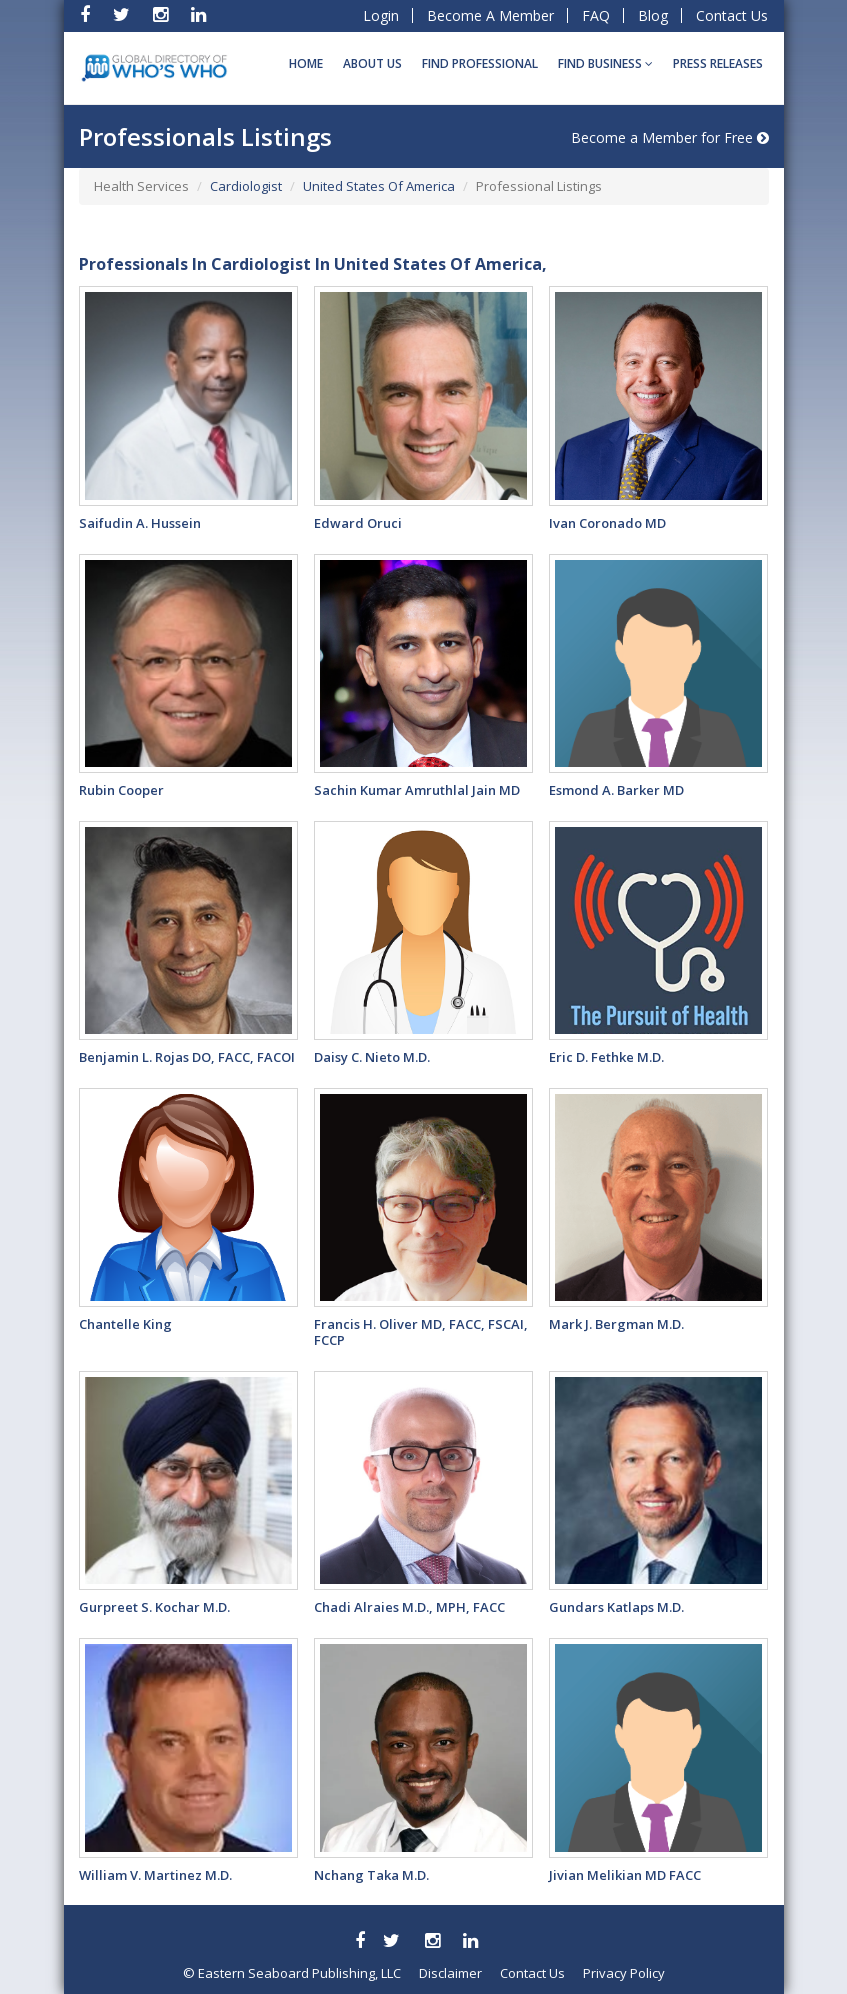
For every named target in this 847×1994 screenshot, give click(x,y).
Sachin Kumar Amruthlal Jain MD (417, 790)
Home (306, 63)
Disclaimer (450, 1973)
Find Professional (480, 63)
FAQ (596, 15)
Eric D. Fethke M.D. (606, 1057)
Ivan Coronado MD (607, 523)
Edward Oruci (358, 523)
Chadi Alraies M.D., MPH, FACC (409, 1607)
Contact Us (732, 15)
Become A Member (490, 15)
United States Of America (379, 186)
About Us (372, 63)
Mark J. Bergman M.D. (616, 1324)
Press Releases (718, 63)
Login (381, 15)
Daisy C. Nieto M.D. (372, 1057)
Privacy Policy (624, 1973)
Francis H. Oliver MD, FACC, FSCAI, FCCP (421, 1332)
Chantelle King (125, 1324)
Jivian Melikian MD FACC (625, 1875)
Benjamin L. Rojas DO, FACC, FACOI (187, 1057)
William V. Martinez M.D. (155, 1875)
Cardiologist (246, 186)
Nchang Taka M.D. (371, 1875)
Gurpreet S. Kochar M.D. (154, 1607)
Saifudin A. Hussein (140, 523)
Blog (653, 15)
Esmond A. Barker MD (616, 790)
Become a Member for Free (670, 137)
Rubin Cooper (121, 790)
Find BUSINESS (605, 63)
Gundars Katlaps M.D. (616, 1607)
